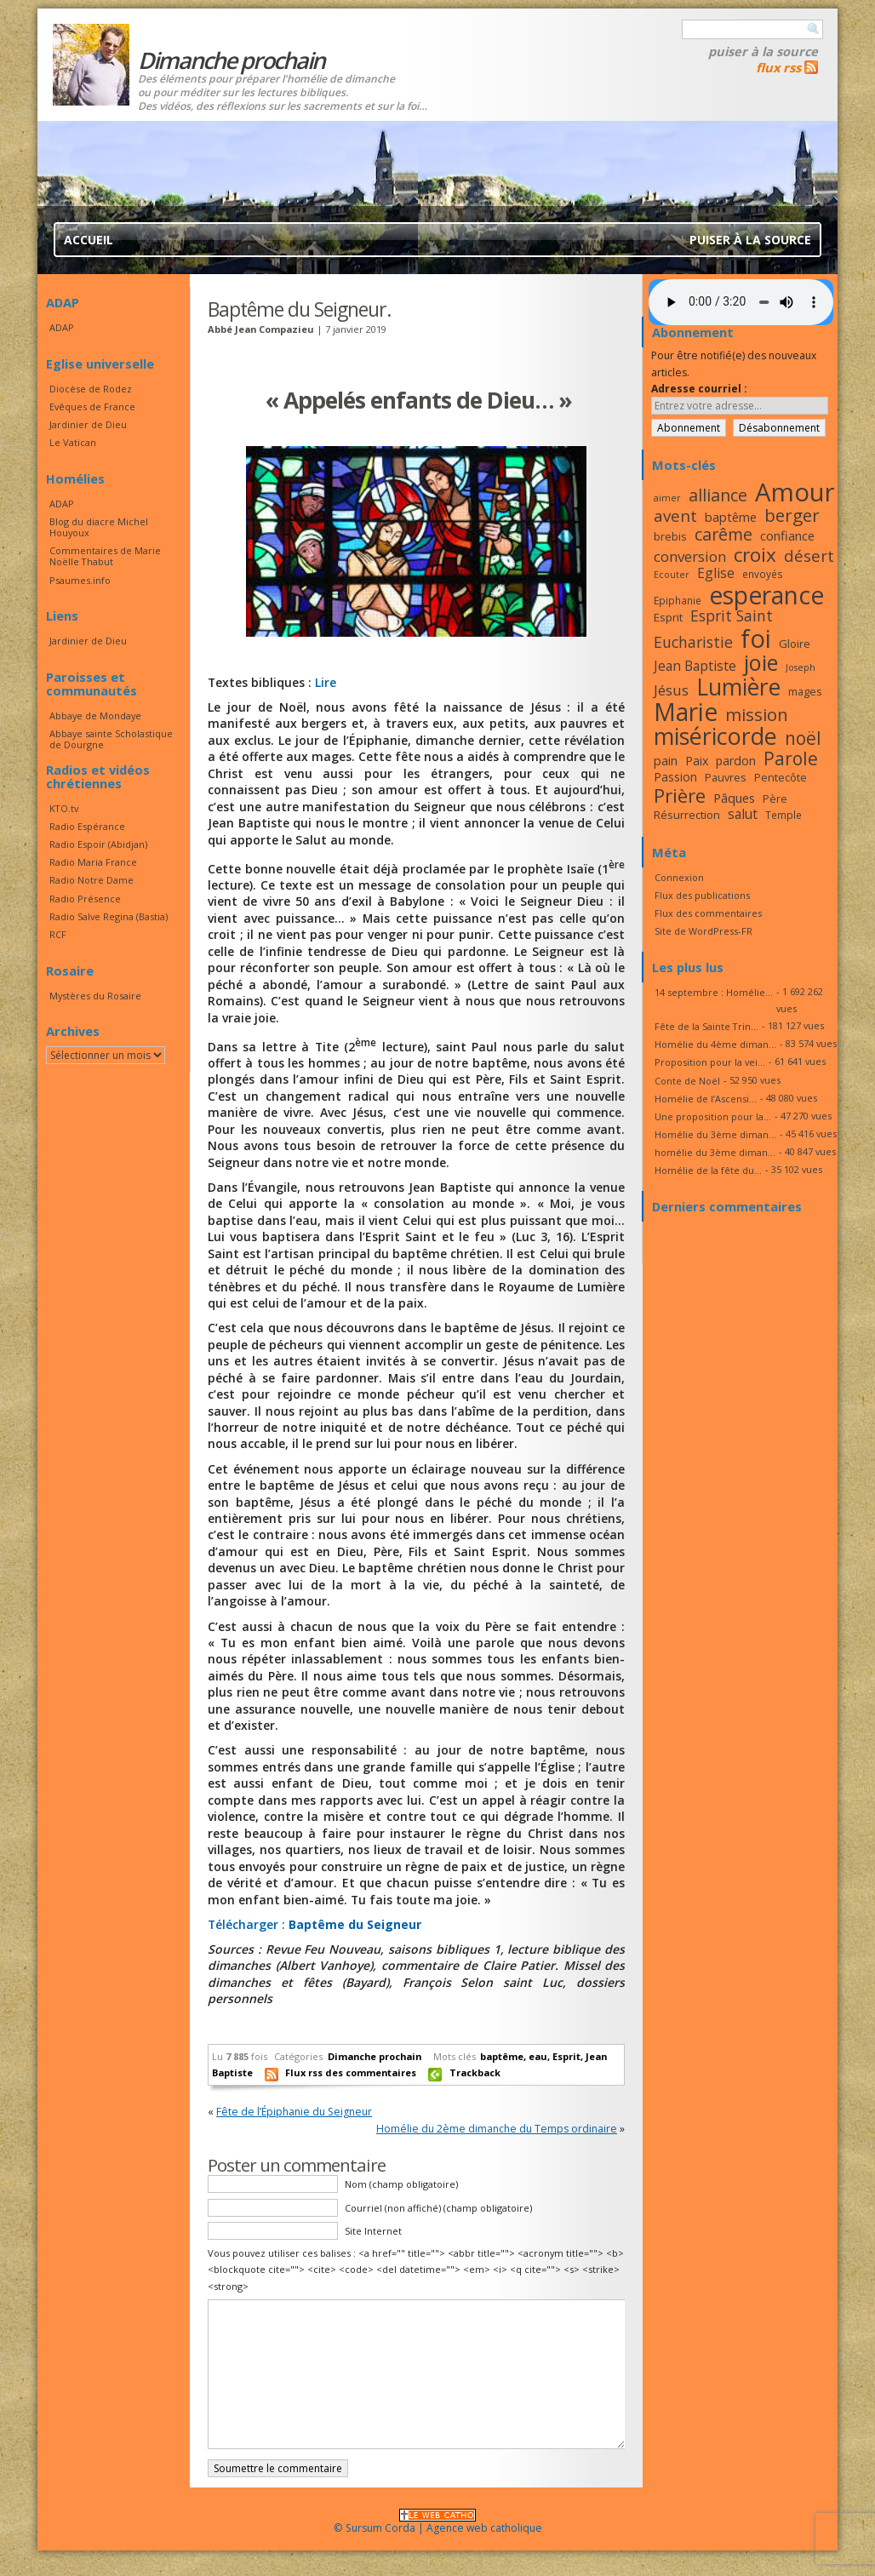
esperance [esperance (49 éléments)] (766, 595)
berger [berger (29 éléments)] (792, 515)
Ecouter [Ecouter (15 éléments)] (671, 575)
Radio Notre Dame (91, 879)
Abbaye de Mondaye (95, 715)
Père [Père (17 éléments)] (775, 798)
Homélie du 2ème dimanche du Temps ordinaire (496, 2128)
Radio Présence (85, 898)
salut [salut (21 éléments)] (743, 813)
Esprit (566, 2056)
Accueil (88, 240)
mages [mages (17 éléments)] (805, 691)
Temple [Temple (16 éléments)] (783, 814)
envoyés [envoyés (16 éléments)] (762, 574)
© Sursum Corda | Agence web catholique (438, 2522)
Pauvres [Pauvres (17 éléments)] (725, 777)
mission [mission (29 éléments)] (756, 714)
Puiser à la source (763, 51)
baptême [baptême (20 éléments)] (731, 516)
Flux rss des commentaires (350, 2072)
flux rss (778, 67)
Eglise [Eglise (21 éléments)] (716, 573)
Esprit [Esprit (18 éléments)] (668, 617)
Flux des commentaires (708, 913)
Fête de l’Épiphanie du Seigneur (294, 2111)
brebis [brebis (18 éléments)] (670, 536)
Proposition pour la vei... (710, 1062)
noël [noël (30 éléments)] (803, 738)
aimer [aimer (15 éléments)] (667, 498)
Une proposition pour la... (713, 1116)
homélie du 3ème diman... (715, 1152)
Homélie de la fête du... (708, 1170)
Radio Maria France (93, 862)
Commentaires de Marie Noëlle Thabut (105, 556)
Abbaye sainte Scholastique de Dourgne (111, 739)
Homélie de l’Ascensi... (706, 1098)
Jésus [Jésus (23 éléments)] (671, 690)
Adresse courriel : (699, 388)
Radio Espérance (87, 826)
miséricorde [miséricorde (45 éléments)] (715, 736)
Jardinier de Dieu (88, 424)
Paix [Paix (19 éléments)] (696, 761)
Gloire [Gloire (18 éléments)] (794, 643)
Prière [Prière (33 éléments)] (680, 795)
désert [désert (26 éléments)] (809, 555)
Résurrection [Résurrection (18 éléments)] (687, 814)
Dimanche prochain (374, 2056)
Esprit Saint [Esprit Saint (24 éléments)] (731, 615)
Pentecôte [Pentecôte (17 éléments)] (780, 777)
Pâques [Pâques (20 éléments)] (734, 797)
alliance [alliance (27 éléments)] (718, 495)
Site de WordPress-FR (703, 930)
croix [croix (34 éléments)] (755, 554)
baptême (501, 2056)
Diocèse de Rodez (90, 388)
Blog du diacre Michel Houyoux (98, 527)
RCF (57, 934)
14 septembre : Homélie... (714, 992)
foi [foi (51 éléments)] (756, 638)
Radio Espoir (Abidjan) (98, 844)
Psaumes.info (80, 580)
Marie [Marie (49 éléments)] (686, 712)
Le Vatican (72, 442)
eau (538, 2056)
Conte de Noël (687, 1080)
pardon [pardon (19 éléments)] (736, 761)
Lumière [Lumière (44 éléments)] (738, 687)
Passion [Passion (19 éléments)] (675, 777)
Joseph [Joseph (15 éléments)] (800, 667)
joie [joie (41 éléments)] (761, 662)
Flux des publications (702, 895)
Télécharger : (314, 1924)
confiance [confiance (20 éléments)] (787, 535)
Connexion (679, 877)
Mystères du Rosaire (95, 995)
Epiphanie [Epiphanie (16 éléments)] (677, 600)
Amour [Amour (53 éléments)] (795, 492)
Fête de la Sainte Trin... (706, 1026)
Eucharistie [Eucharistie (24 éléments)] (693, 642)
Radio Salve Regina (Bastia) (108, 916)
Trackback (474, 2072)
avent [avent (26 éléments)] (675, 515)
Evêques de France (92, 406)
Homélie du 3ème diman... (715, 1134)
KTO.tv (63, 808)
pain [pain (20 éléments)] (666, 760)
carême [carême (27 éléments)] (723, 534)
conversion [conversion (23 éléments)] (690, 556)
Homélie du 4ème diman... (715, 1044)
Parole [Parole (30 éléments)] (790, 758)
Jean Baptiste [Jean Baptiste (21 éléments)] (695, 665)
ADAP (61, 327)
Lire (325, 682)
